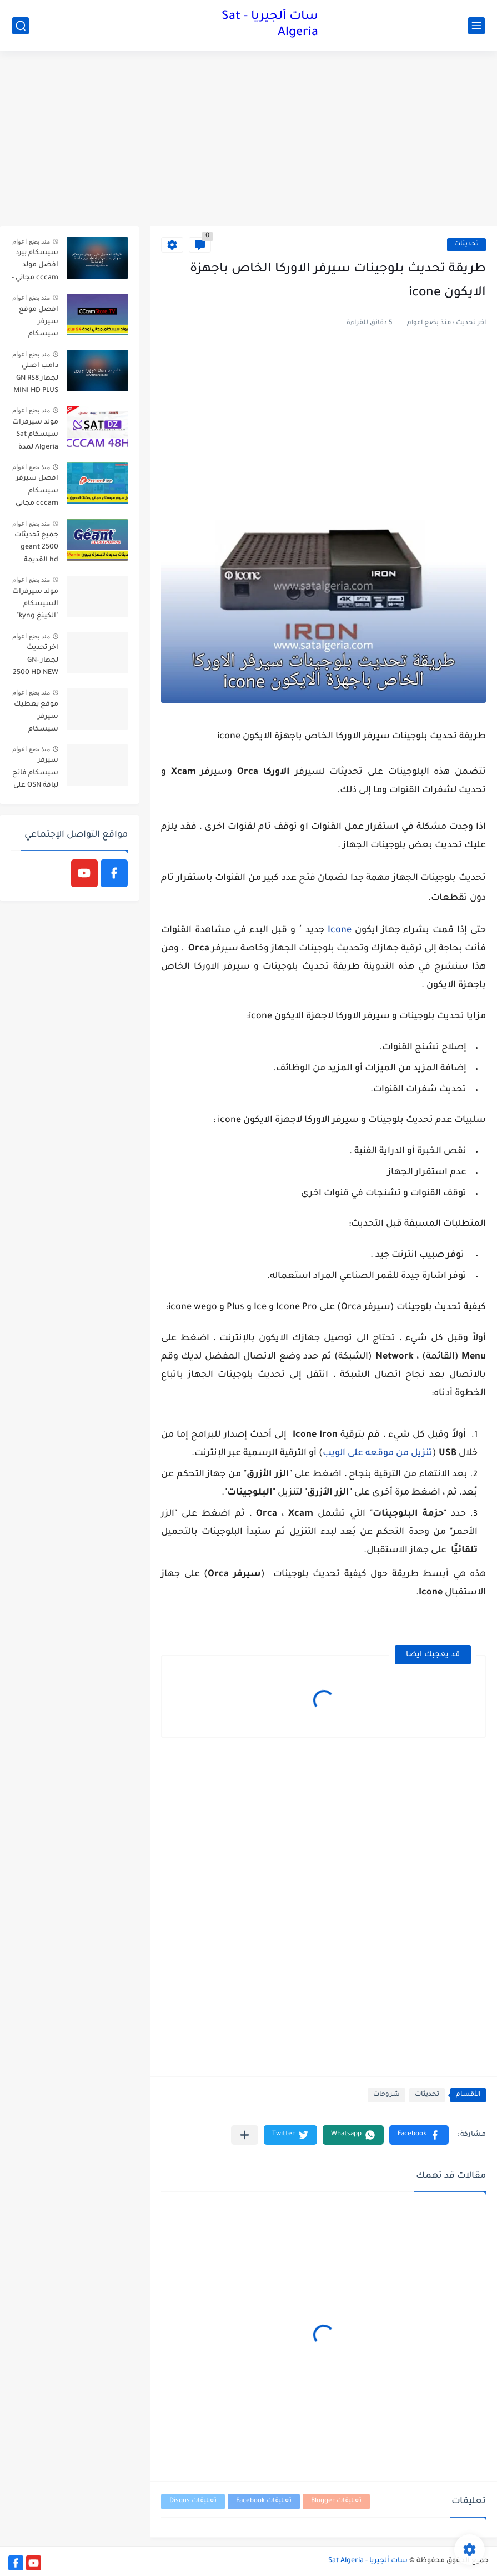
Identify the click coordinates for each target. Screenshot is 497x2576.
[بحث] (20, 25)
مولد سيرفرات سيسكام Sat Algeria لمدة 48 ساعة (35, 437)
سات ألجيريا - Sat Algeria (270, 25)
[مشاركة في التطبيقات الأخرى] (244, 2135)
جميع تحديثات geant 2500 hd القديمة (36, 547)
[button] (419, 2135)
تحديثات (466, 244)
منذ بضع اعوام (31, 241)
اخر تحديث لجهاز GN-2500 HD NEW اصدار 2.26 (35, 662)
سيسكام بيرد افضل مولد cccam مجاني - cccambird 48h (35, 267)
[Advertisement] (248, 140)
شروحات (386, 2095)
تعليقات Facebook (264, 2501)
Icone (340, 930)
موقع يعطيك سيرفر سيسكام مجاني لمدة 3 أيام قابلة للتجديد (36, 719)
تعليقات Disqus (193, 2501)
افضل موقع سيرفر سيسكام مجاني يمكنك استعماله (37, 324)
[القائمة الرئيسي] (476, 25)
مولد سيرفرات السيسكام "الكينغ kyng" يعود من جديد (35, 606)
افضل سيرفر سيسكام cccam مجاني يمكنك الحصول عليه (37, 493)
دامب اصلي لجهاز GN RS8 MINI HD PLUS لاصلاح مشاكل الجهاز (35, 380)
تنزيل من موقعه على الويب (378, 1453)
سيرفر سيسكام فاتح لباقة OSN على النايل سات (35, 775)
